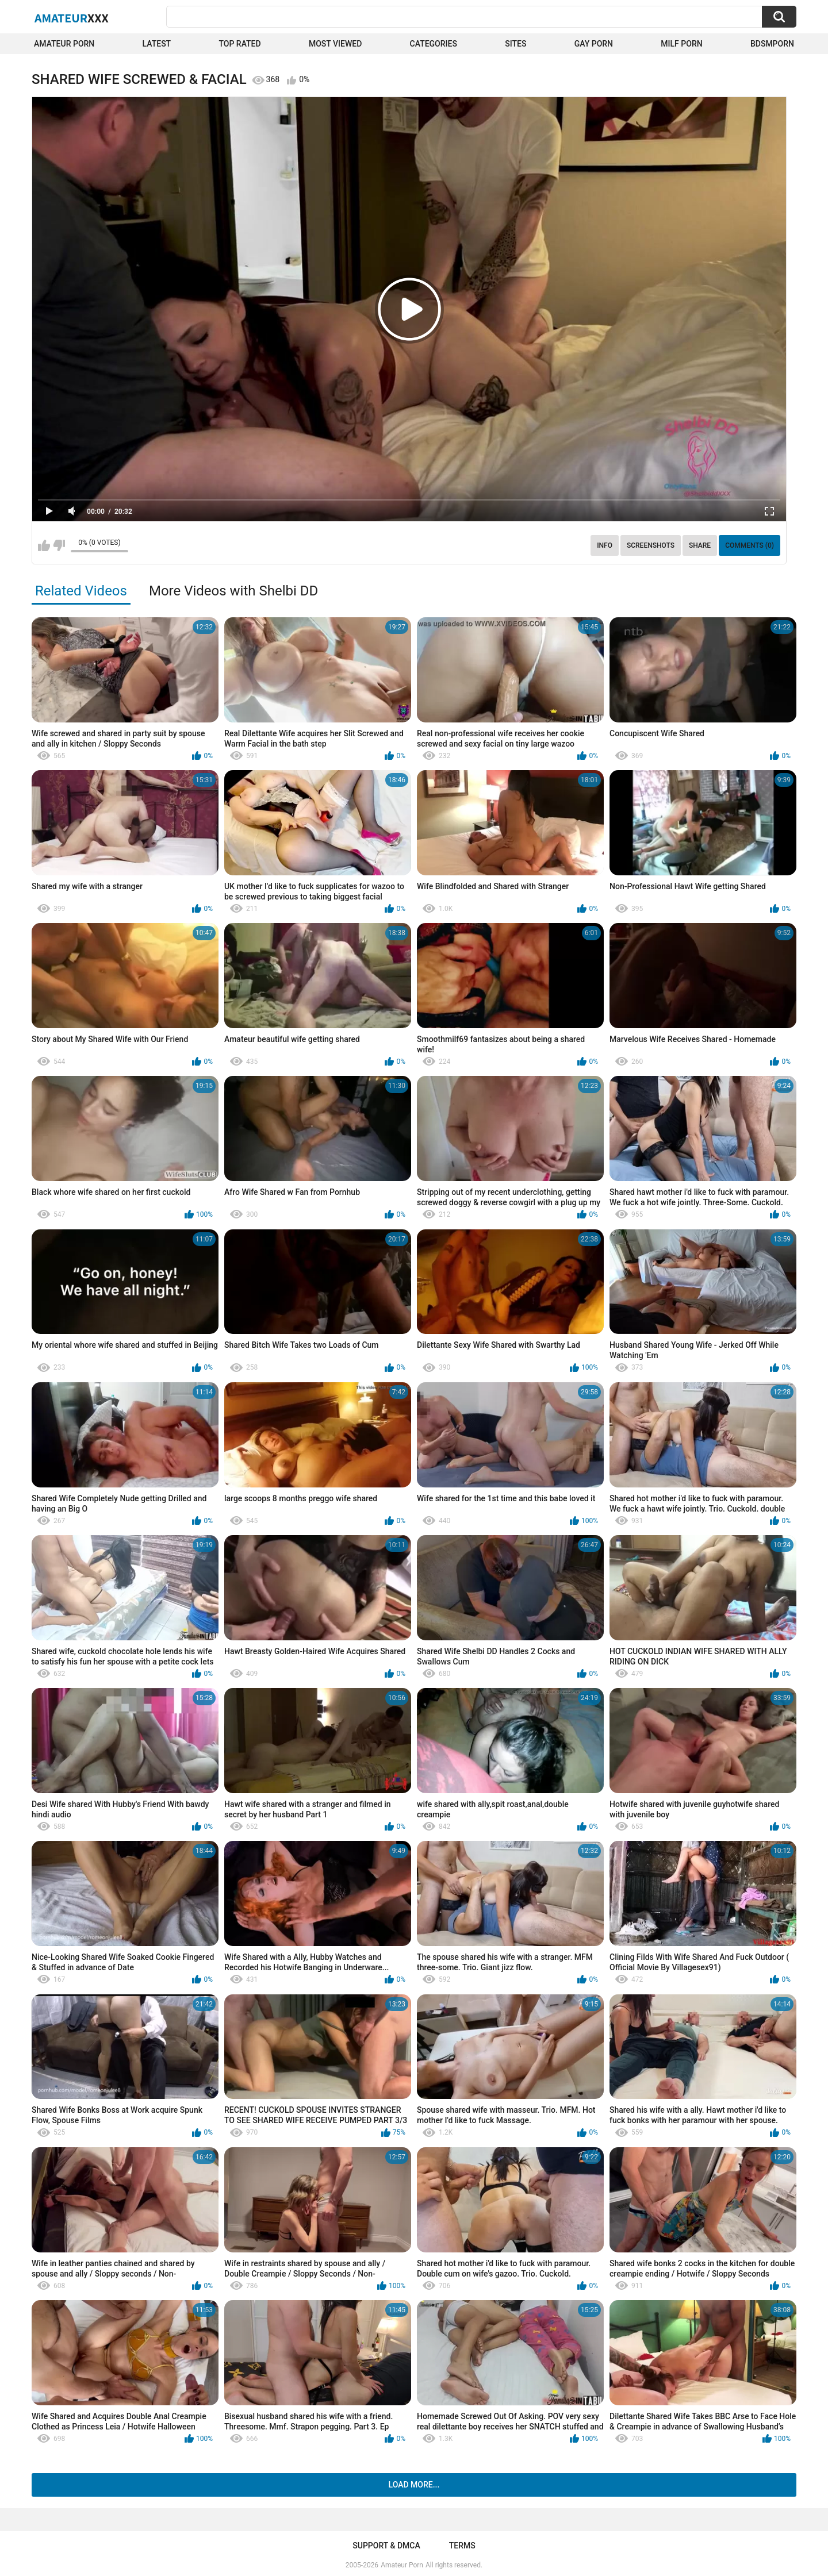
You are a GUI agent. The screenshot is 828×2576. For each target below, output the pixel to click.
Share (700, 545)
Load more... (414, 2484)
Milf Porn (681, 43)
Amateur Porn (64, 43)
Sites (515, 43)
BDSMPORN (772, 43)
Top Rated (239, 43)
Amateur (71, 18)
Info (604, 545)
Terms (462, 2545)
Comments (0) (749, 545)
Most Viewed (335, 43)
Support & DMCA (386, 2545)
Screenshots (650, 545)
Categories (433, 43)
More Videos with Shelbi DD (233, 591)
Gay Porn (593, 43)
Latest (157, 43)
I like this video (44, 545)
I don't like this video (59, 545)
